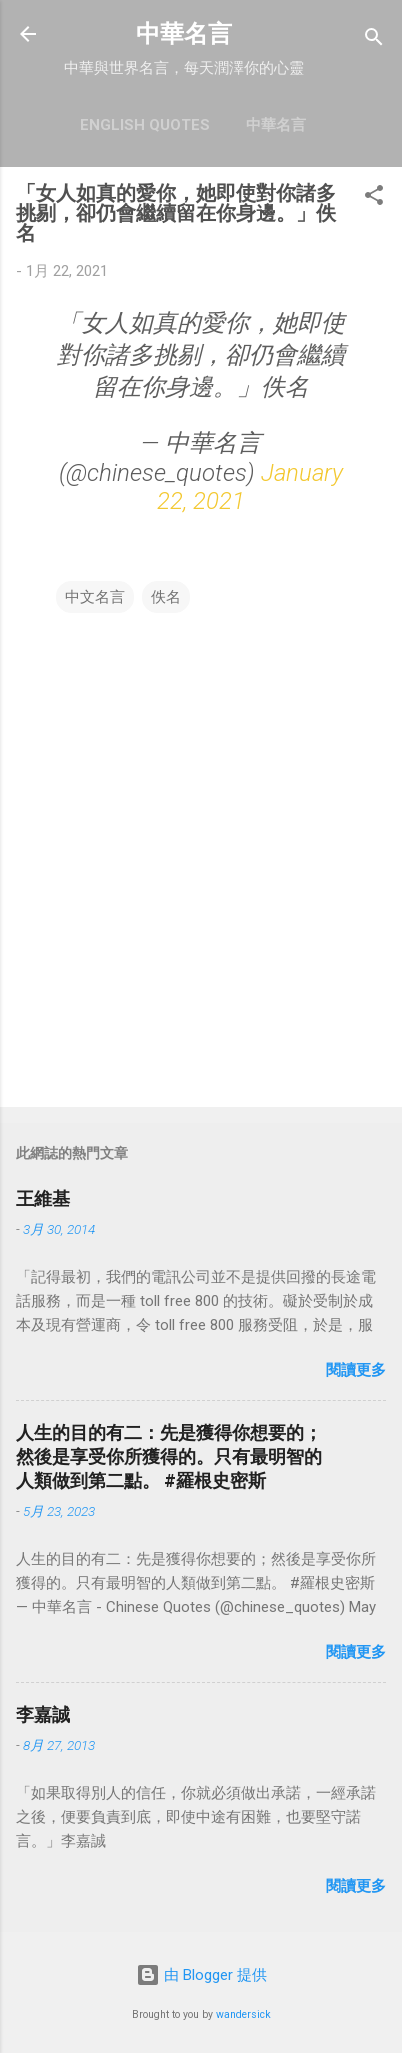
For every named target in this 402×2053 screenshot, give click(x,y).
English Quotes (145, 125)
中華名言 (184, 34)
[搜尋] (374, 40)
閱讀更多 (356, 1370)
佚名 (166, 597)
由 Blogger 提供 (201, 1975)
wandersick (243, 2014)
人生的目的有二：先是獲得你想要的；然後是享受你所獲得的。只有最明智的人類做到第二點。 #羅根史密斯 (169, 1456)
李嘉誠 (43, 1714)
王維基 (43, 1198)
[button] (374, 198)
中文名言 (95, 597)
